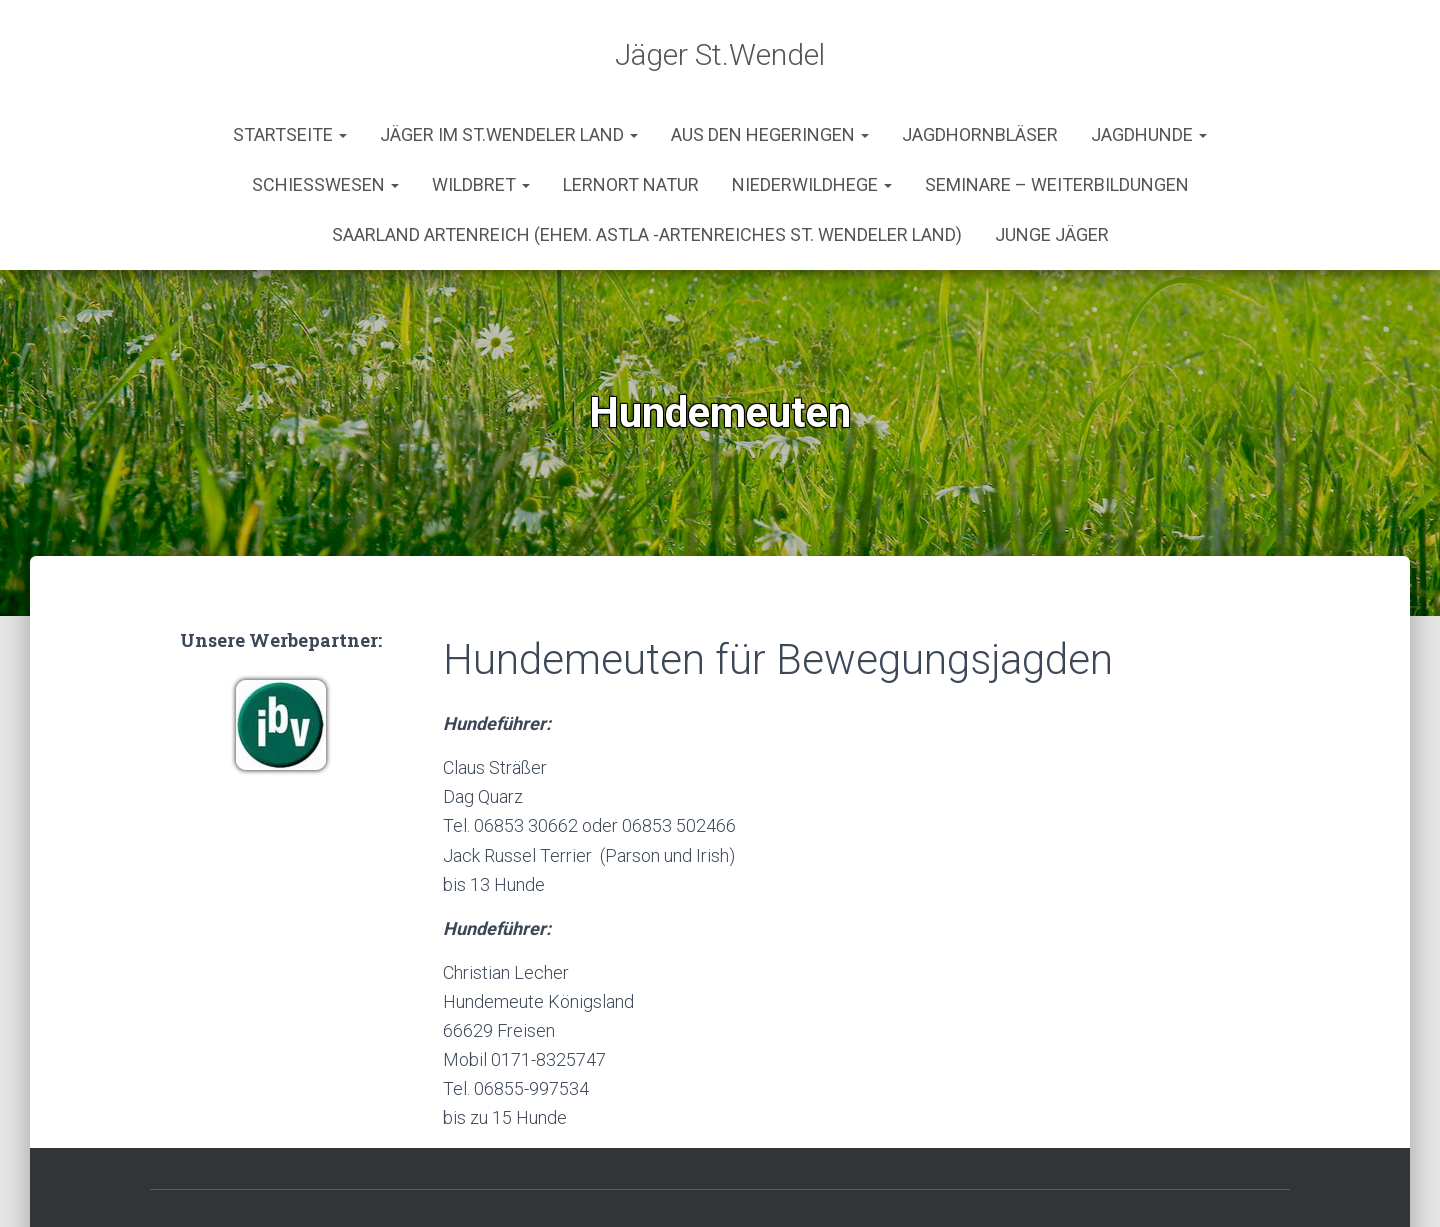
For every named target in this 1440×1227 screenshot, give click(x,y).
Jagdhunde (1149, 74)
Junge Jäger (1052, 174)
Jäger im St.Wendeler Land (509, 74)
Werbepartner (844, 1179)
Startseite (290, 74)
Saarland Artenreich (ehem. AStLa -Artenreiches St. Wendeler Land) (647, 174)
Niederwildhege (812, 124)
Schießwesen (325, 124)
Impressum (694, 1179)
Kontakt (570, 1179)
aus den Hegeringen (770, 74)
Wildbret (481, 124)
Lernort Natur (631, 124)
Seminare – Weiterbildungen (1057, 124)
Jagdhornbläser (980, 74)
